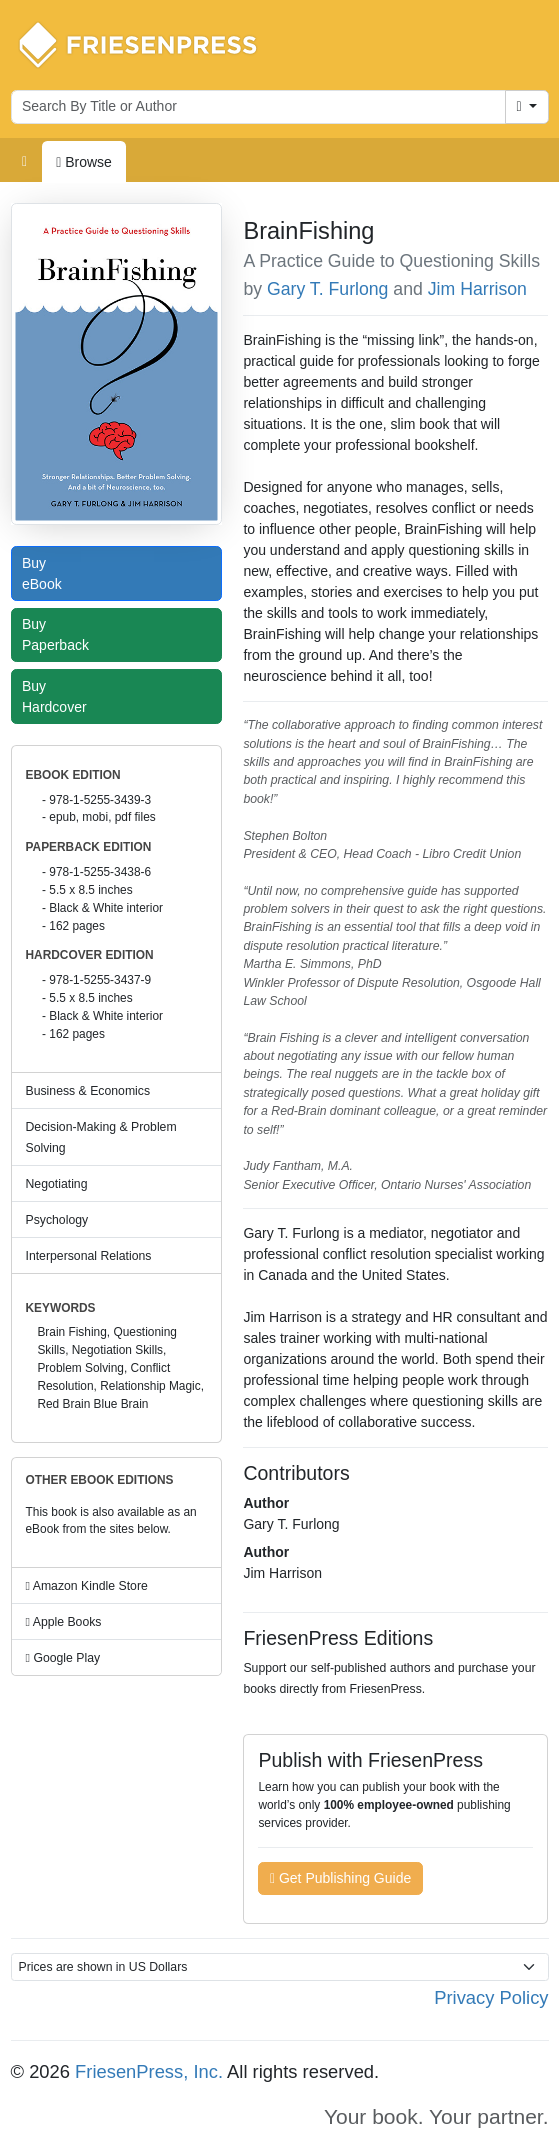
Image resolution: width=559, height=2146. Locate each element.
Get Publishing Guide (340, 1878)
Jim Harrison (477, 289)
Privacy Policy (491, 1997)
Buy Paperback (60, 634)
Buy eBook (46, 573)
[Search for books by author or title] (258, 107)
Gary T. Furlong (327, 289)
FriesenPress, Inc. (149, 2071)
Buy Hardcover (59, 696)
